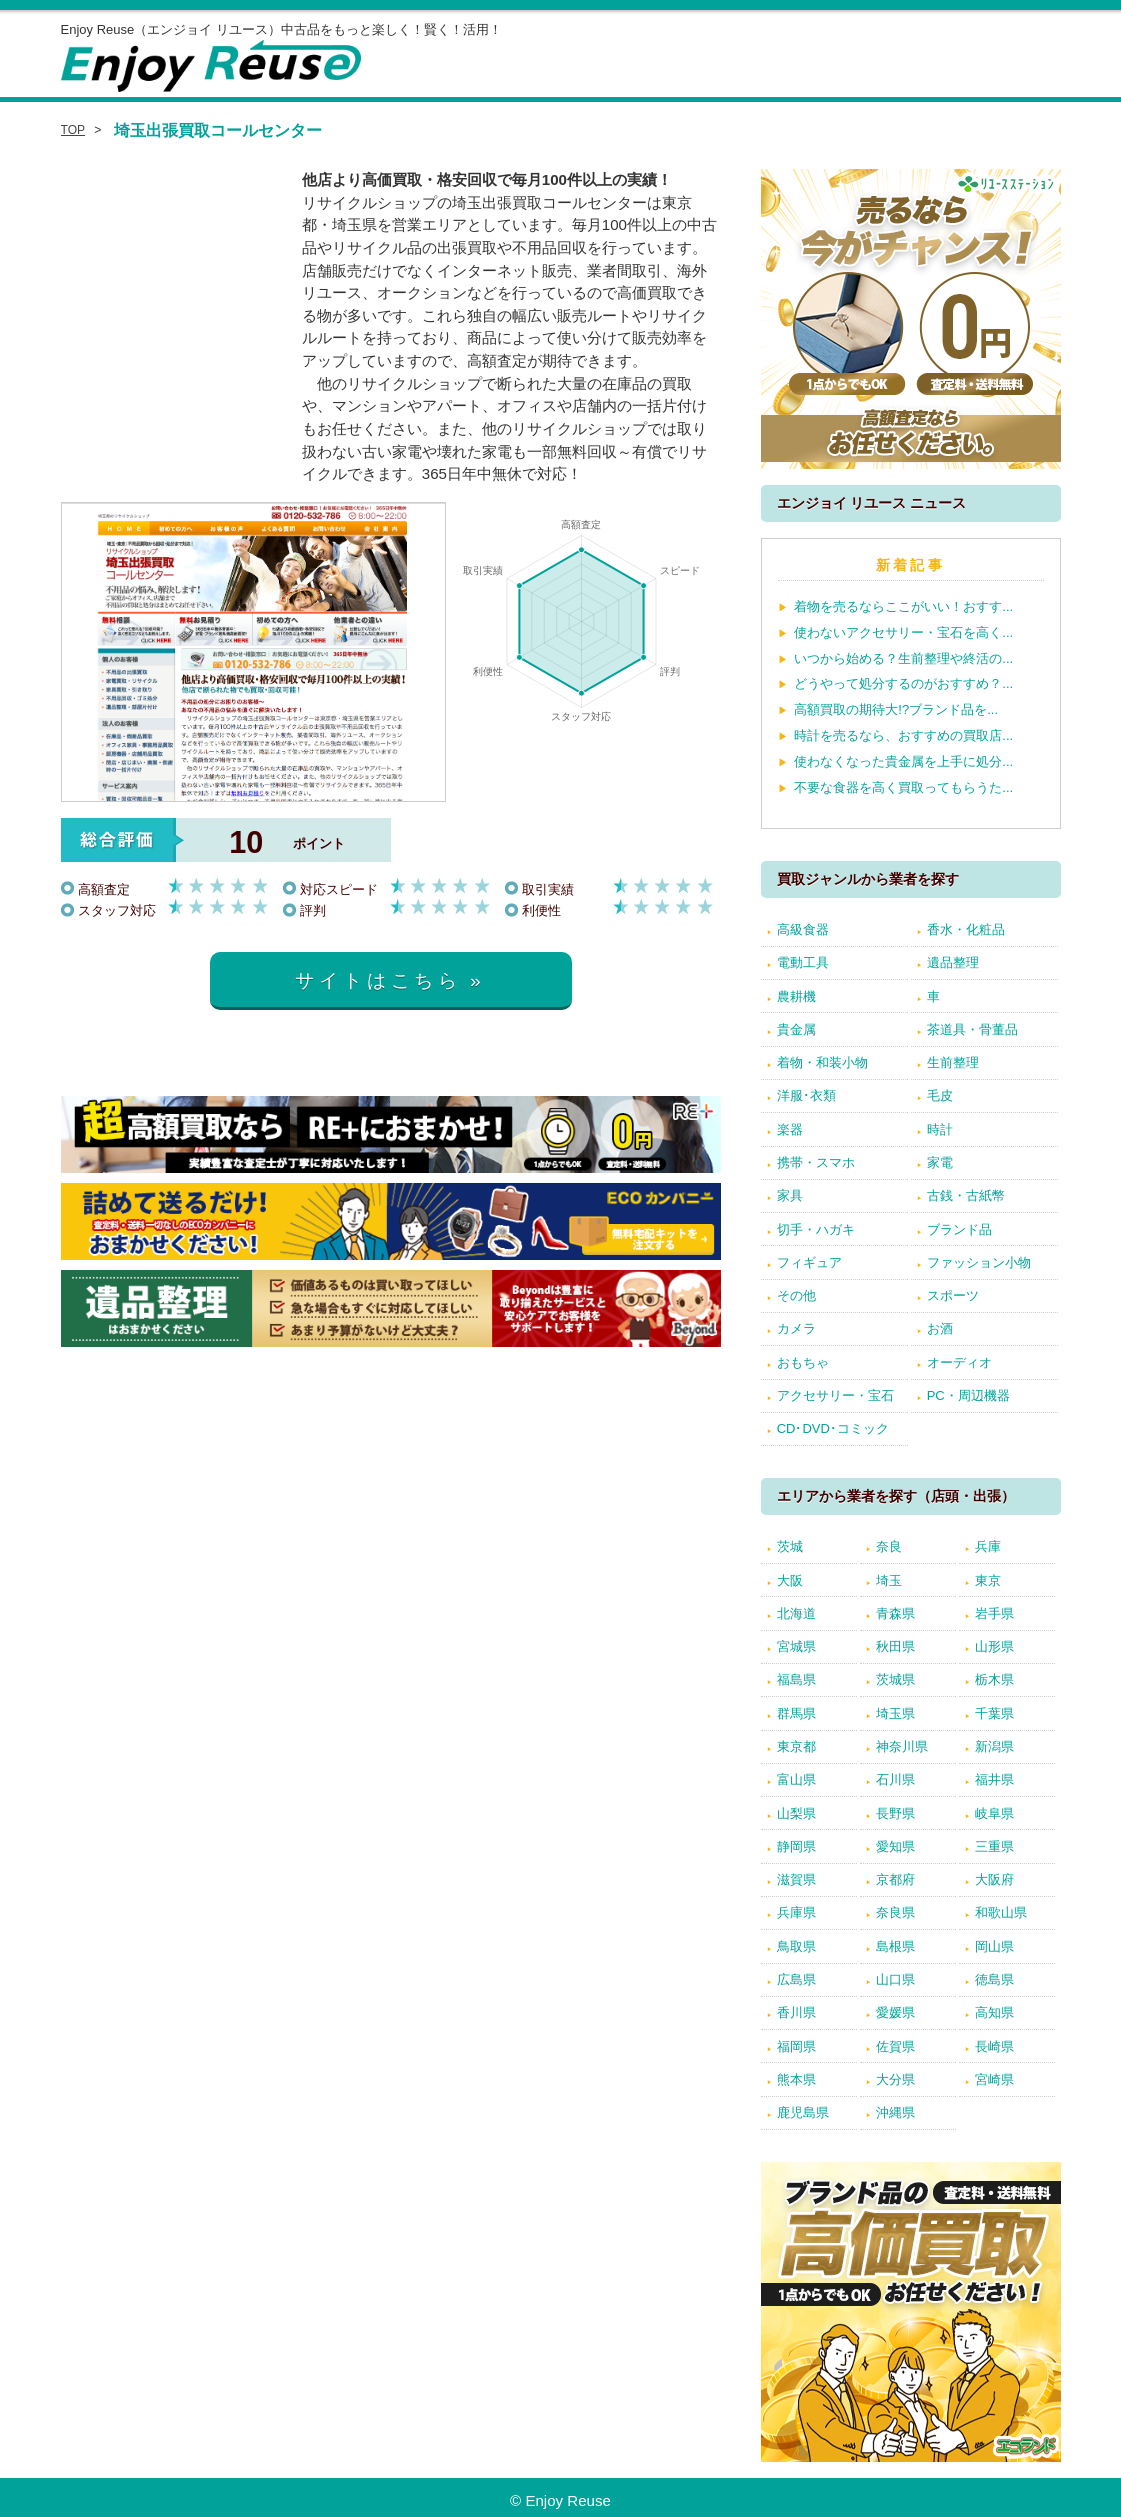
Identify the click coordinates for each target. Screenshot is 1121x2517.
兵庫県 (796, 1912)
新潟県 (994, 1746)
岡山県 (994, 1946)
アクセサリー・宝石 (835, 1395)
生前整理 (953, 1062)
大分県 (895, 2079)
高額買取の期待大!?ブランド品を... (896, 709)
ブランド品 (959, 1229)
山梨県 (796, 1813)
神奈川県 (902, 1746)
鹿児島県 (803, 2112)
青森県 (895, 1613)
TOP (73, 130)
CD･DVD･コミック (833, 1428)
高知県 (994, 2012)
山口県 (895, 1979)
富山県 (796, 1779)
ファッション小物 (979, 1262)
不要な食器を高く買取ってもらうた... (903, 787)
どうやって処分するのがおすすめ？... (903, 683)
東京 (988, 1580)
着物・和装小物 (822, 1062)
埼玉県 (895, 1713)
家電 (940, 1162)
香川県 (796, 2012)
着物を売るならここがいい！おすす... (903, 606)
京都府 (895, 1879)
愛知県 (895, 1846)
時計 (940, 1129)
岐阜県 (994, 1813)
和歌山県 (1001, 1912)
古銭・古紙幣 (966, 1195)
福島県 (796, 1679)
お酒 (940, 1328)
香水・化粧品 (966, 929)
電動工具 (803, 962)
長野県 (895, 1813)
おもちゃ (803, 1362)
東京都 (796, 1746)
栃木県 (994, 1679)
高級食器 (803, 929)
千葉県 (994, 1713)
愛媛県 (895, 2012)
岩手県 (994, 1613)
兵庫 (988, 1546)
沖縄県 (895, 2112)
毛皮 (940, 1095)
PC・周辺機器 (968, 1395)
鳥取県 (796, 1946)
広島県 (796, 1979)
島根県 (895, 1946)
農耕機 (796, 996)
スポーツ (953, 1295)
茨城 (790, 1546)
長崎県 (994, 2046)
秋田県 (895, 1646)
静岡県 (796, 1846)
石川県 (895, 1779)
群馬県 (796, 1713)
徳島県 (994, 1979)
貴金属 (796, 1029)
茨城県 (895, 1679)
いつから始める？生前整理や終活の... (903, 658)
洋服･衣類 (806, 1095)
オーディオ (959, 1362)
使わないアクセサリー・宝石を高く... (903, 632)
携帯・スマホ (816, 1162)
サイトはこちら (378, 980)
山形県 (994, 1646)
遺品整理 (953, 962)
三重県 (994, 1846)
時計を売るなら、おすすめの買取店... (903, 735)
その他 (796, 1295)
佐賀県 (895, 2046)
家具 (790, 1195)
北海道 (796, 1613)
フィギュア (809, 1262)
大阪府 (994, 1879)
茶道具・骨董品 (972, 1029)
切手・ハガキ (816, 1229)
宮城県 (796, 1646)
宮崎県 (994, 2079)
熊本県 (796, 2079)
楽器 (790, 1129)
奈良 (889, 1546)
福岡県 (796, 2046)
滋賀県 (796, 1879)
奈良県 (895, 1912)
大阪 (790, 1580)
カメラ (796, 1328)
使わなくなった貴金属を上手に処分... (903, 761)
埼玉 (889, 1580)
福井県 (994, 1779)
